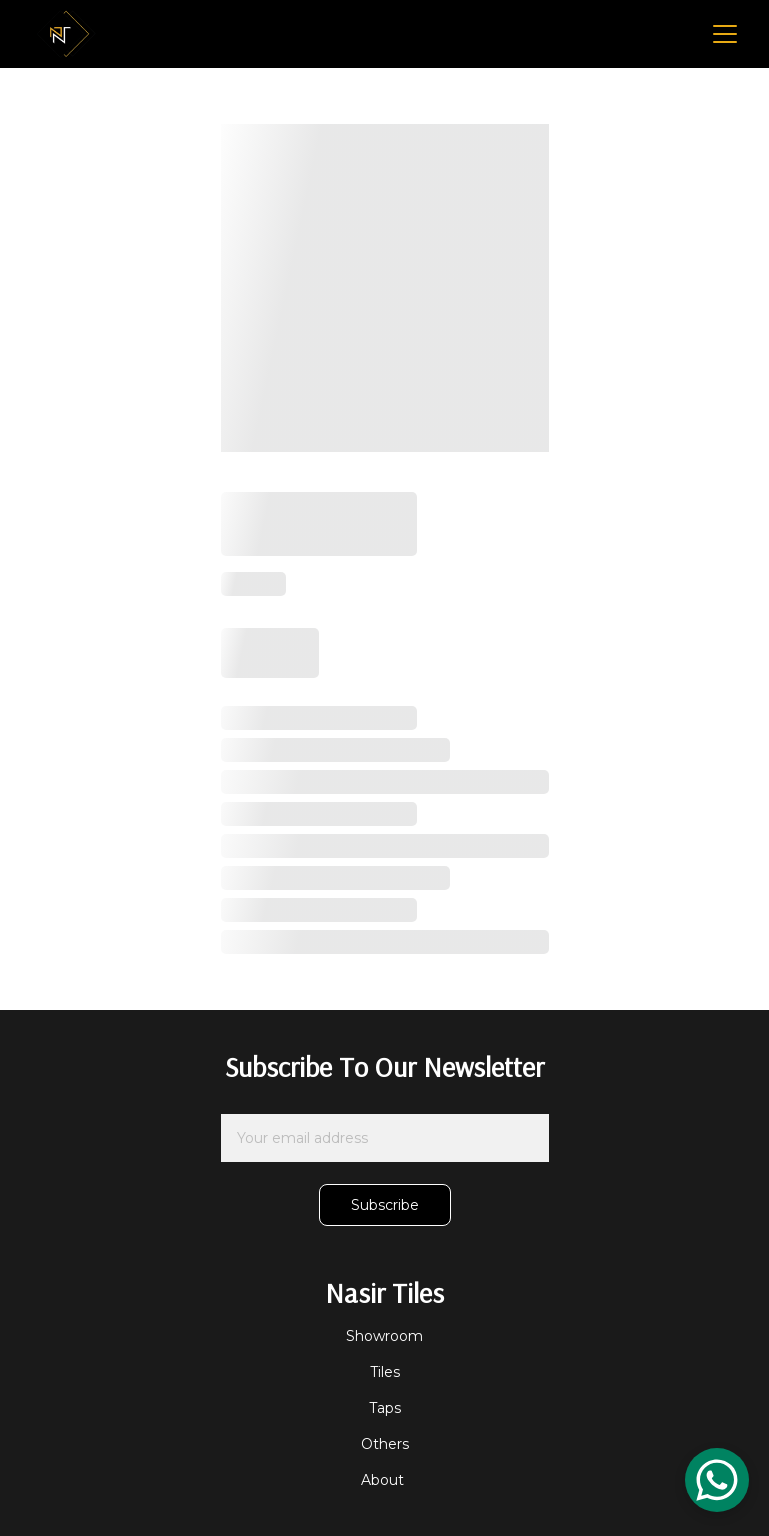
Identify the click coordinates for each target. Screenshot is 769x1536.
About (384, 1480)
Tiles (385, 1372)
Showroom (384, 1336)
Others (385, 1444)
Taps (385, 1408)
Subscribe (385, 1205)
